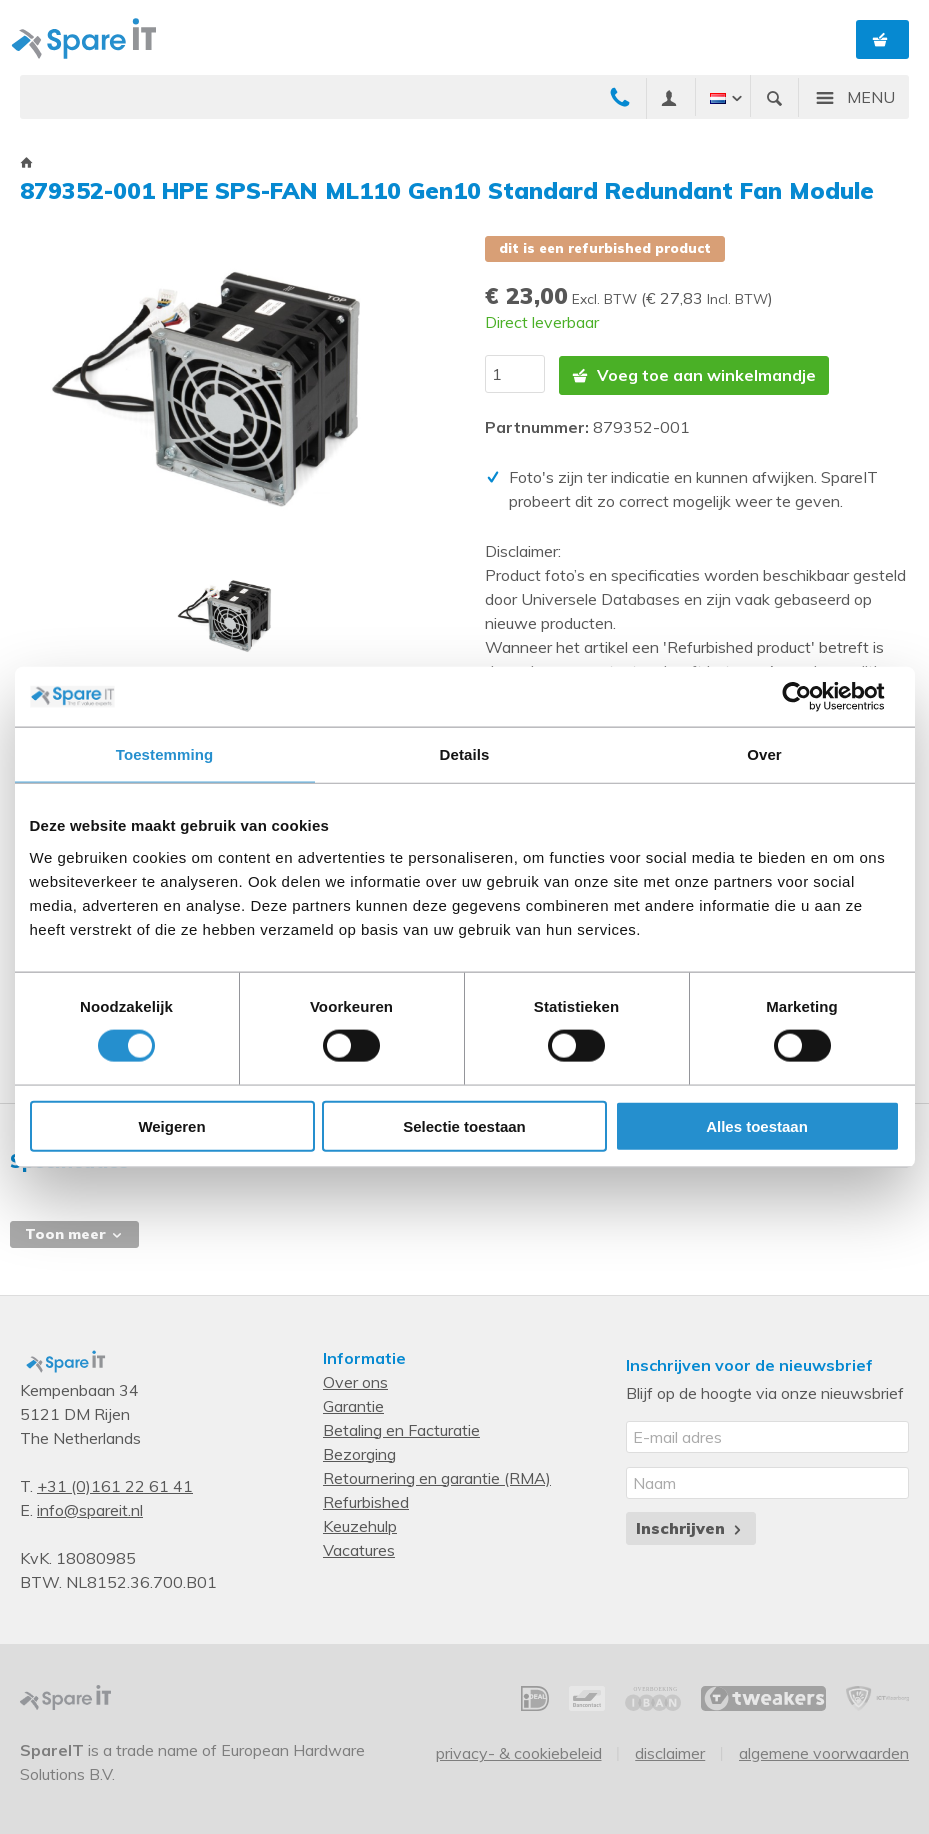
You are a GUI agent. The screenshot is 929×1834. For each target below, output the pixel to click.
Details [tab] (465, 754)
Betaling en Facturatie (401, 1428)
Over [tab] (764, 754)
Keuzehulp (360, 1524)
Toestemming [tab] (165, 754)
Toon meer (74, 1232)
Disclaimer (670, 1751)
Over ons (355, 1380)
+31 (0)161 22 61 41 (115, 1484)
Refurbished (366, 1500)
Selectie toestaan (464, 1125)
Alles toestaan (757, 1125)
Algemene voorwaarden (824, 1751)
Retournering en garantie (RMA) (437, 1476)
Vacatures (359, 1548)
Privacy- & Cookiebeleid (519, 1751)
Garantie (353, 1404)
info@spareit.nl (90, 1508)
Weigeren (171, 1125)
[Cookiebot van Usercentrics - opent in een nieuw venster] (812, 697)
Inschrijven (690, 1526)
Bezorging (359, 1452)
